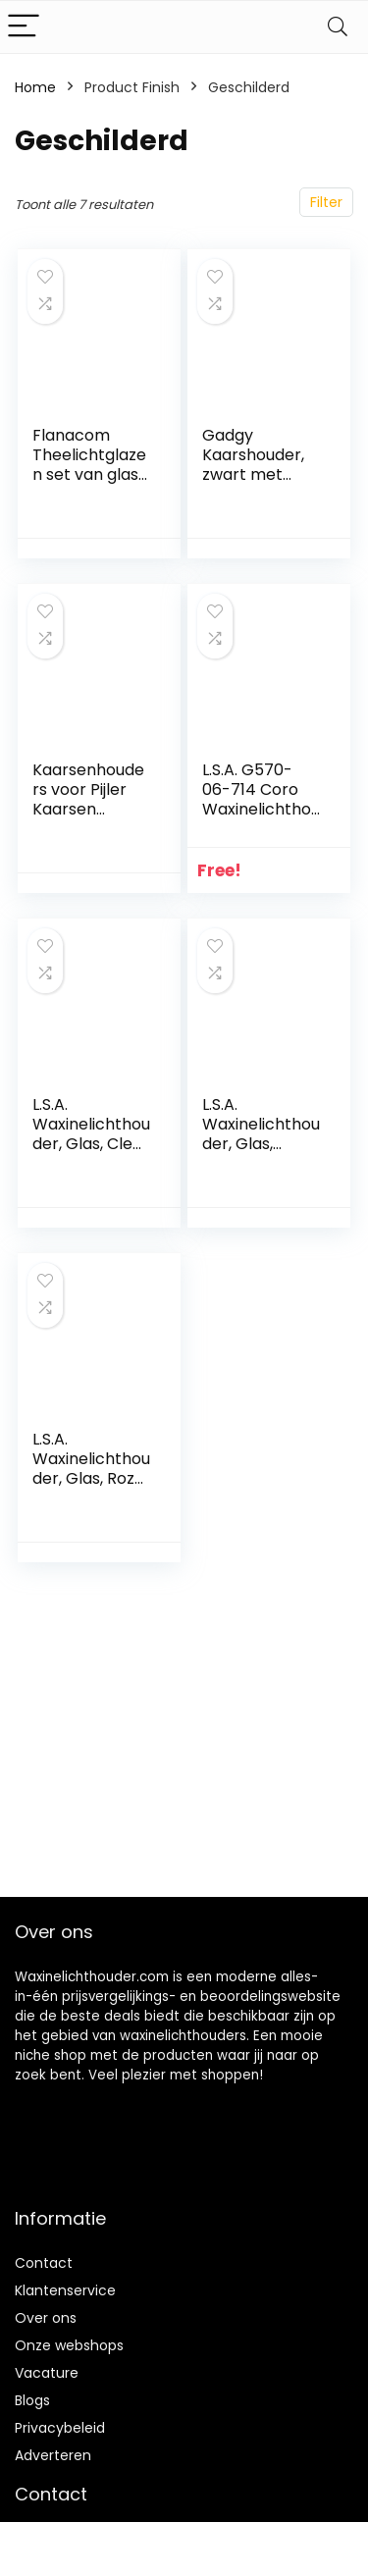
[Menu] (23, 27)
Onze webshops (69, 2345)
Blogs (32, 2400)
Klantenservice (65, 2290)
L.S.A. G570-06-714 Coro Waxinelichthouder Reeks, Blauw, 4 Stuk (261, 809)
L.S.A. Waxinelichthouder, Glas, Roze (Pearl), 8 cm (91, 1468)
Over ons (46, 2318)
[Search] (337, 27)
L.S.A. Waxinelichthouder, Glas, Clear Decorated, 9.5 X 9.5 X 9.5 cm (91, 1143)
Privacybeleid (60, 2428)
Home (35, 87)
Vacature (47, 2373)
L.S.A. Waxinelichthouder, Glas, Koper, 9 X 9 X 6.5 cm (261, 1143)
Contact (44, 2263)
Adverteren (53, 2455)
